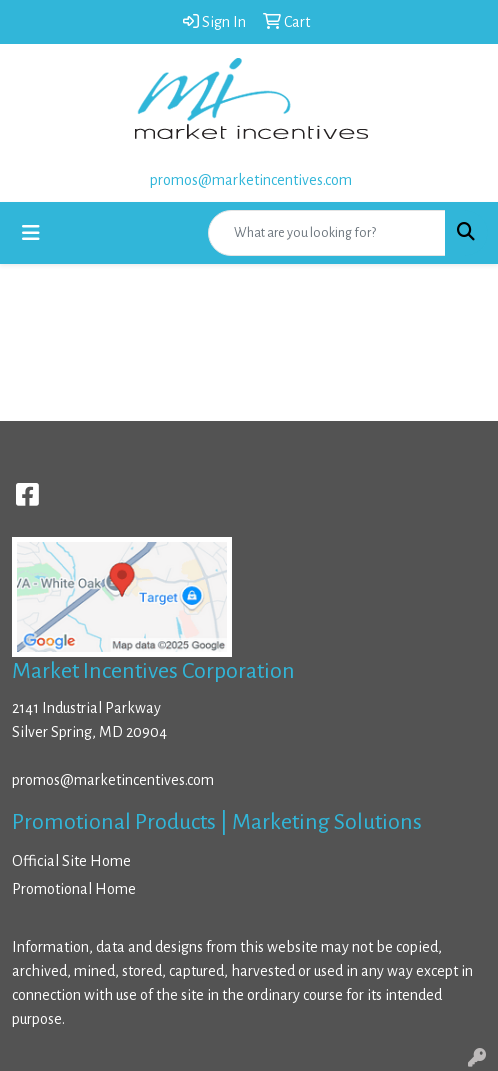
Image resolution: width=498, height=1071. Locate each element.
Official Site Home (71, 861)
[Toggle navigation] (31, 233)
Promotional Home (74, 889)
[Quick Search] (327, 233)
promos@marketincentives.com (251, 180)
